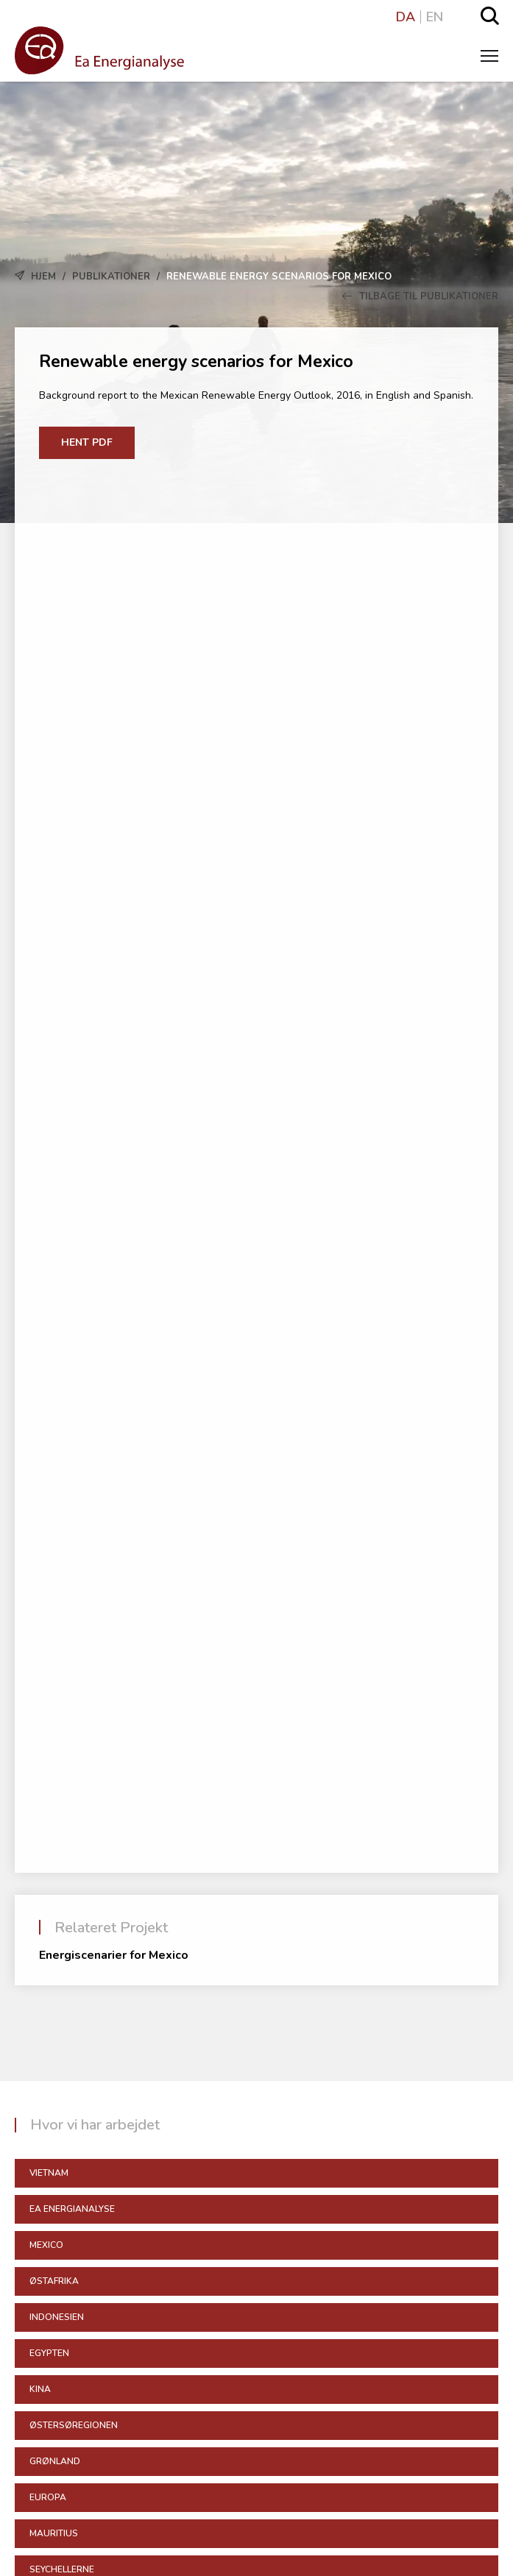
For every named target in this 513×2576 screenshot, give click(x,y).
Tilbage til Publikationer (420, 296)
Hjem (43, 276)
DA (405, 17)
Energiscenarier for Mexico (113, 1955)
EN (434, 17)
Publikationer (111, 276)
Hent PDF (87, 442)
